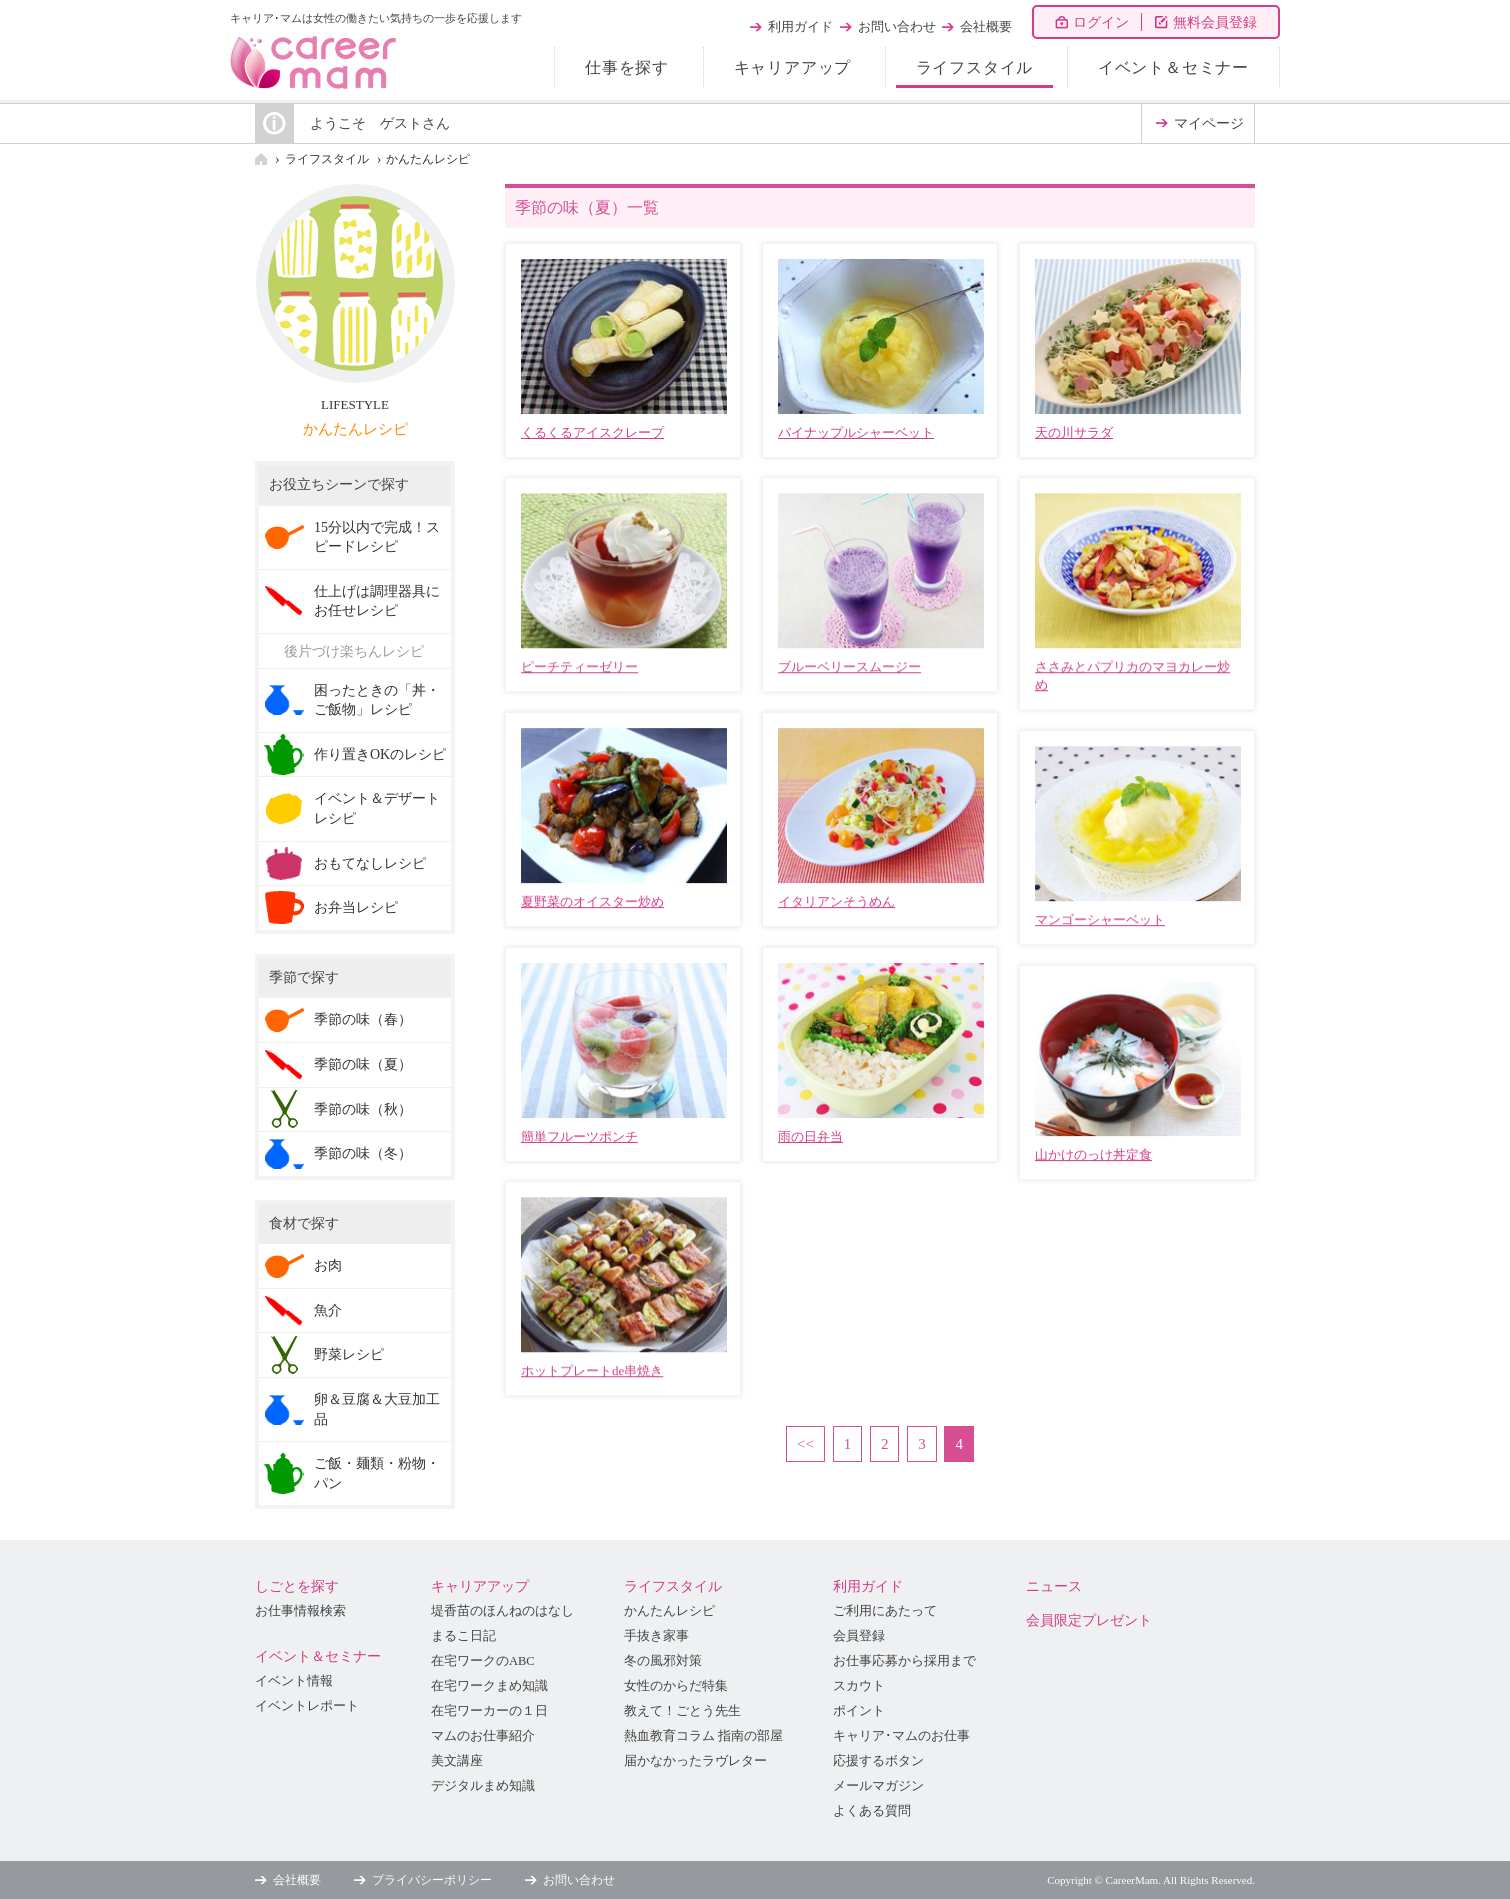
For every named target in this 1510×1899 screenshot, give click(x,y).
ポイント (859, 1711)
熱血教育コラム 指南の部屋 (703, 1736)
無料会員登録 (1215, 22)
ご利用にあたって (885, 1611)
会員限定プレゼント (1089, 1620)
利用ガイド (800, 26)
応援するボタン (878, 1761)
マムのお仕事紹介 (483, 1736)
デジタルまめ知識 (483, 1786)
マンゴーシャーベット (1100, 919)
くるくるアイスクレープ (592, 432)
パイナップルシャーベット (856, 432)
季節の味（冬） (363, 1153)
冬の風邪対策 (663, 1661)
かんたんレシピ (428, 159)
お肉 (328, 1265)
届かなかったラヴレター (695, 1761)
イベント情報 (294, 1681)
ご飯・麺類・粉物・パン (377, 1473)
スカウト (859, 1686)
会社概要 (986, 26)
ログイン (1101, 22)
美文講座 (457, 1761)
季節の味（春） (363, 1019)
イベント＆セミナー (1173, 67)
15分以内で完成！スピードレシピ (377, 537)
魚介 (328, 1310)
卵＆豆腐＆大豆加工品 (377, 1409)
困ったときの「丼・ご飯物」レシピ (377, 700)
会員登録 (859, 1636)
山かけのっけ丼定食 (1093, 1154)
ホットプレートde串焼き (592, 1370)
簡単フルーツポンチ (579, 1136)
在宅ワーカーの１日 (489, 1711)
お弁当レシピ (356, 907)
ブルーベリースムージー (849, 666)
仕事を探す (627, 67)
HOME (261, 159)
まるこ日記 (463, 1636)
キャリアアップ (793, 67)
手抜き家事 (656, 1636)
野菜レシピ (349, 1354)
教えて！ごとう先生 (682, 1711)
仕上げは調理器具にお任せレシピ (377, 601)
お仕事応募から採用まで (904, 1661)
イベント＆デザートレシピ (377, 808)
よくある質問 (872, 1811)
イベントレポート (307, 1706)
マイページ (1209, 123)
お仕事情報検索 (300, 1611)
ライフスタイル (975, 67)
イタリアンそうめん (836, 901)
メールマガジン (878, 1786)
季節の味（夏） (363, 1064)
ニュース (1054, 1586)
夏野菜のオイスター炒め (592, 901)
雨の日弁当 (810, 1136)
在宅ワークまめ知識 (489, 1686)
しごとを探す (297, 1586)
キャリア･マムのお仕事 (901, 1736)
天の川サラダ (1074, 432)
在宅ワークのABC (483, 1661)
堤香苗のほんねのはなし (502, 1611)
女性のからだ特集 (676, 1686)
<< (805, 1444)
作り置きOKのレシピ (380, 754)
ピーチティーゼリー (579, 666)
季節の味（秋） (363, 1109)
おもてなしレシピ (370, 863)
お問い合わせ (897, 26)
